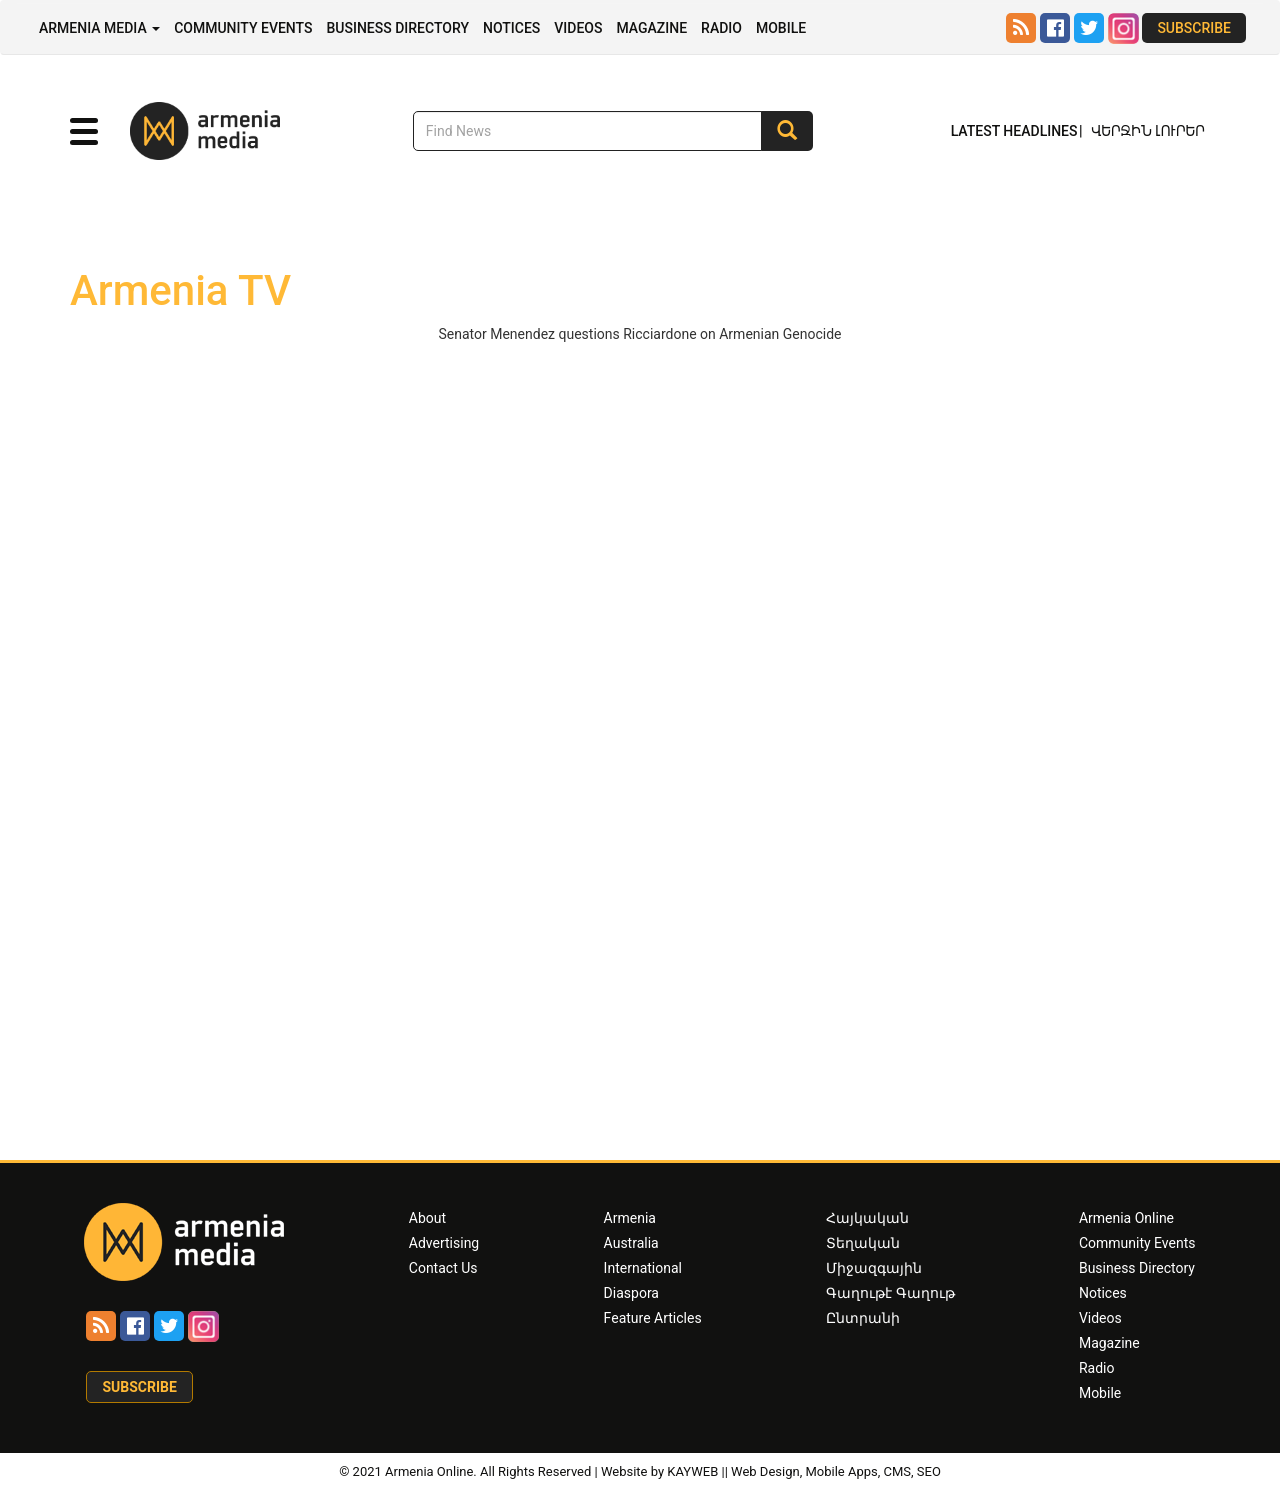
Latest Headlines (1014, 131)
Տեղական (863, 1243)
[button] (84, 132)
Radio (721, 28)
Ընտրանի (863, 1318)
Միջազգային (874, 1268)
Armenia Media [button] (99, 28)
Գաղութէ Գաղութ (890, 1293)
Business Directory (397, 28)
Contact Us (443, 1268)
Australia (631, 1243)
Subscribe (1194, 28)
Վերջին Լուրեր (1148, 132)
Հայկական (867, 1218)
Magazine (651, 28)
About (427, 1218)
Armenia (630, 1218)
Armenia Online (1126, 1218)
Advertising (444, 1243)
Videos (578, 28)
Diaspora (631, 1293)
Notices (511, 28)
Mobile (781, 28)
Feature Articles (653, 1318)
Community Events (243, 28)
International (643, 1268)
